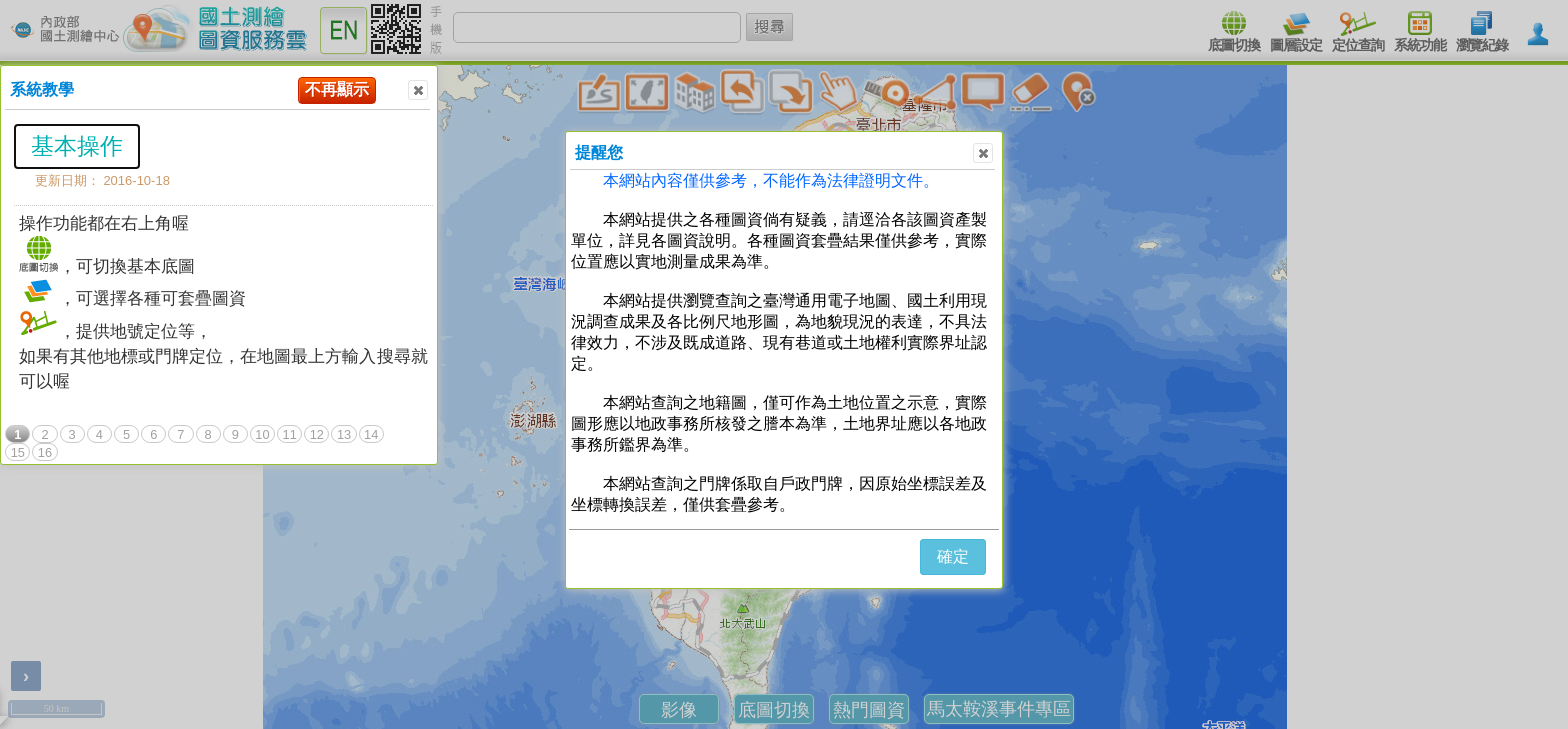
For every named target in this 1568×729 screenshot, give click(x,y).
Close (417, 90)
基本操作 (77, 146)
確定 (953, 556)
